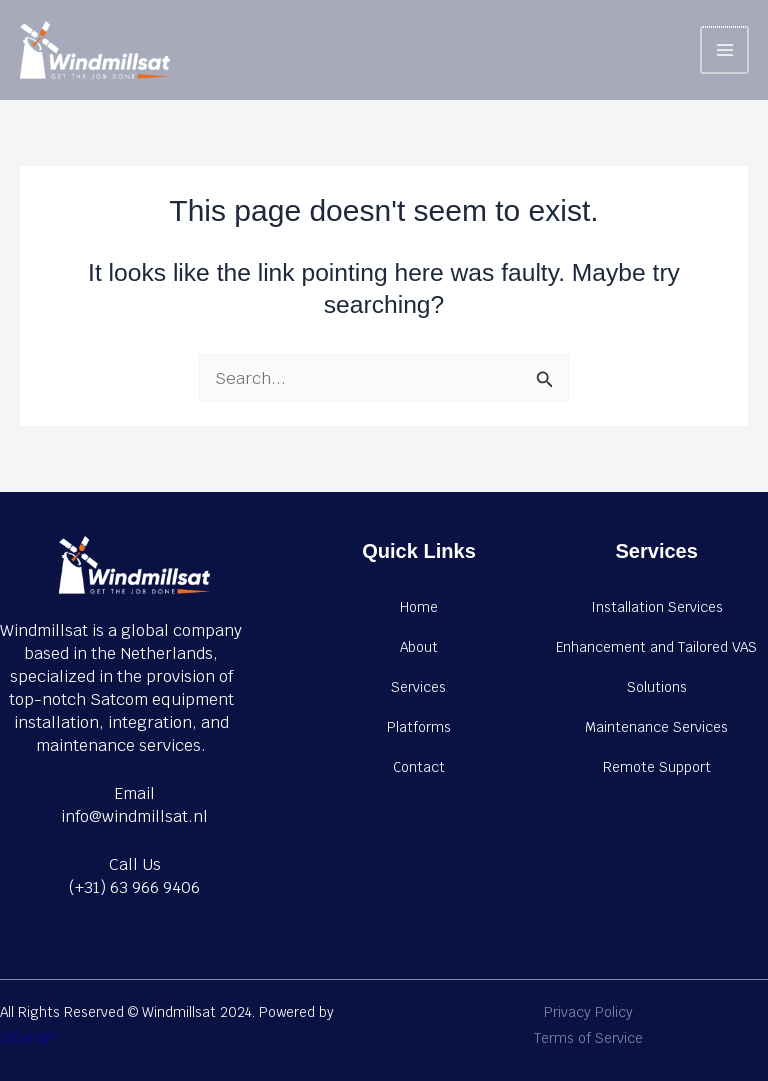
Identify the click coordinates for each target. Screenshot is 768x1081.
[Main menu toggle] (725, 50)
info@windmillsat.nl (134, 816)
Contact (419, 767)
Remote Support (657, 767)
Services (418, 687)
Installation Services (657, 607)
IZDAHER (27, 1038)
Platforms (419, 727)
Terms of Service (588, 1038)
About (419, 647)
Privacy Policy (588, 1012)
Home (419, 607)
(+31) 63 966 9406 (134, 887)
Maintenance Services (656, 727)
